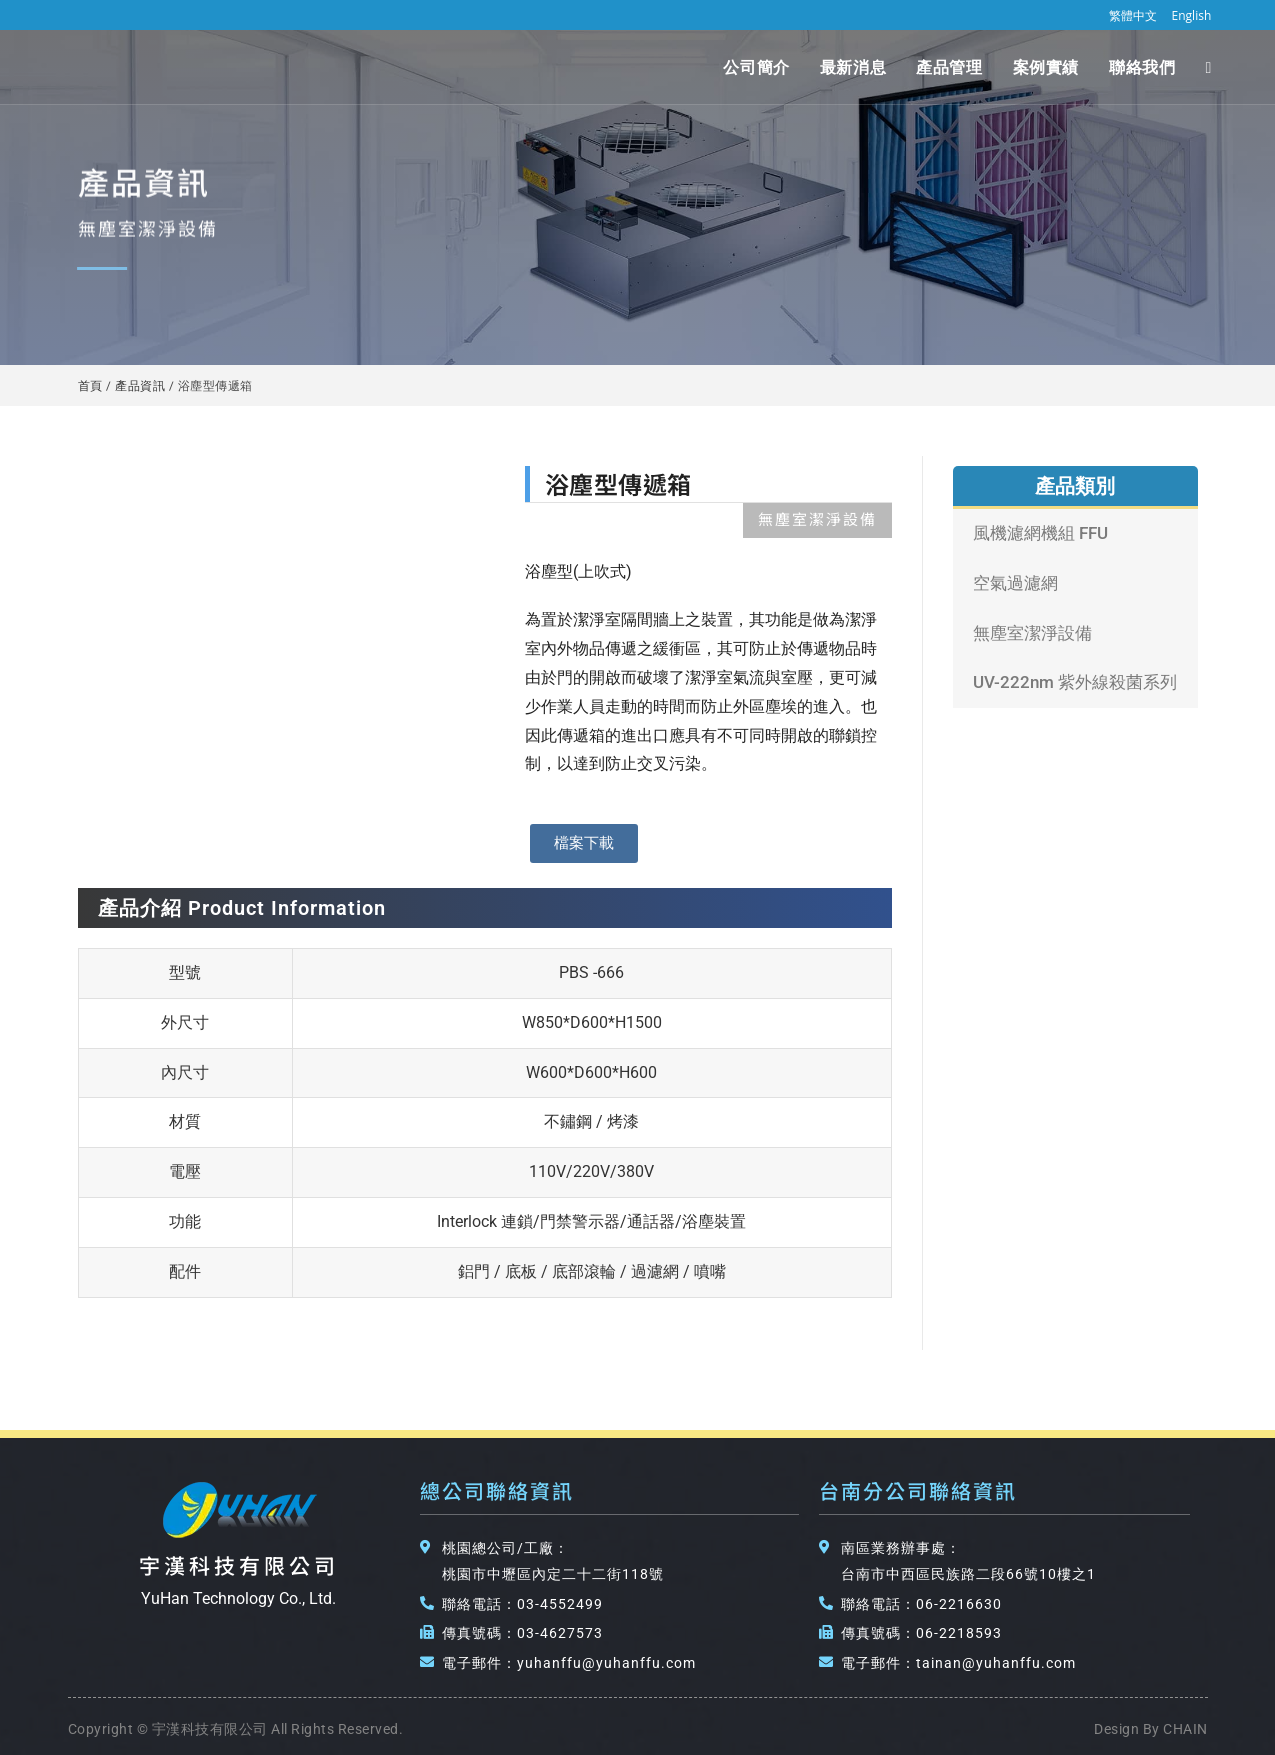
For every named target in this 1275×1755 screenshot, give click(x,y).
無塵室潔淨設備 (1032, 633)
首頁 (90, 385)
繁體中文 (1133, 15)
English (1192, 15)
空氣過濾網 (1015, 583)
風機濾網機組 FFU (1040, 533)
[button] (584, 843)
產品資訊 (140, 385)
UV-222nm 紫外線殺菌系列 (1075, 682)
